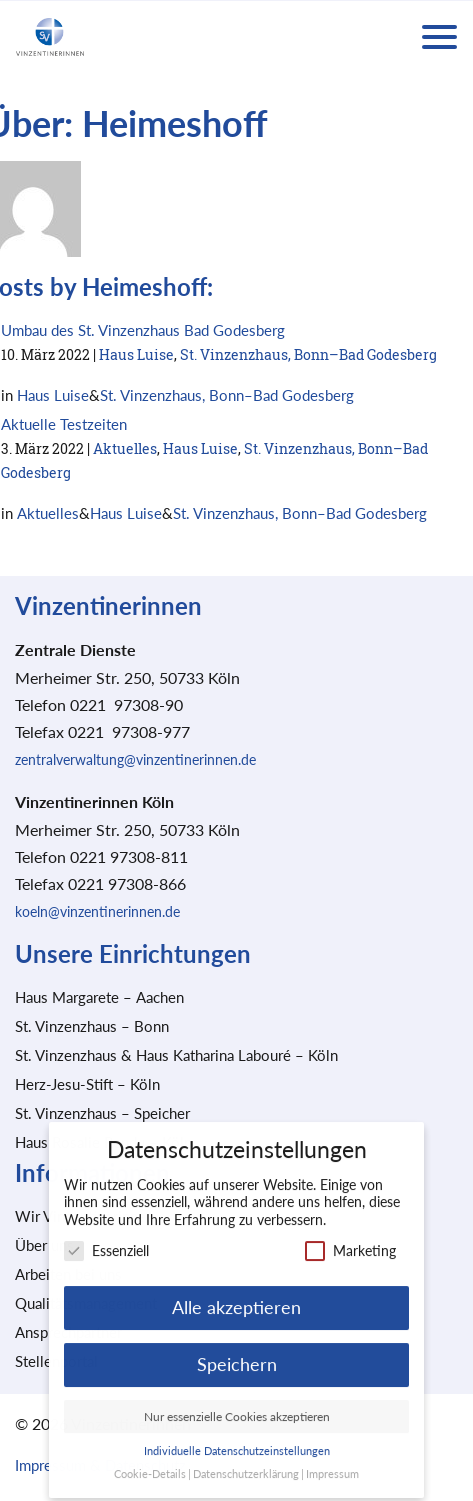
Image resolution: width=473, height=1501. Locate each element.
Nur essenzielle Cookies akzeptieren (237, 1406)
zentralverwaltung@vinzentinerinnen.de (135, 759)
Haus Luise (136, 354)
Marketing (350, 1241)
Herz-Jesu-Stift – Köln (87, 1084)
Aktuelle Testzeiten (64, 424)
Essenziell (106, 1241)
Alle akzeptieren (236, 1297)
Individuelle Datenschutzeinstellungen (237, 1441)
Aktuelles (125, 448)
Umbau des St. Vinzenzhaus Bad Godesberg (143, 330)
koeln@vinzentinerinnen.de (97, 911)
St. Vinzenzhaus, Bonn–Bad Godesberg (308, 354)
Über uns (44, 1245)
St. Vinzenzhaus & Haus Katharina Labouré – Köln (176, 1055)
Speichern (237, 1354)
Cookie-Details (150, 1464)
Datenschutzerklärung (246, 1464)
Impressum (332, 1464)
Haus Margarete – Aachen (99, 997)
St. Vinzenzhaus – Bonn (92, 1026)
